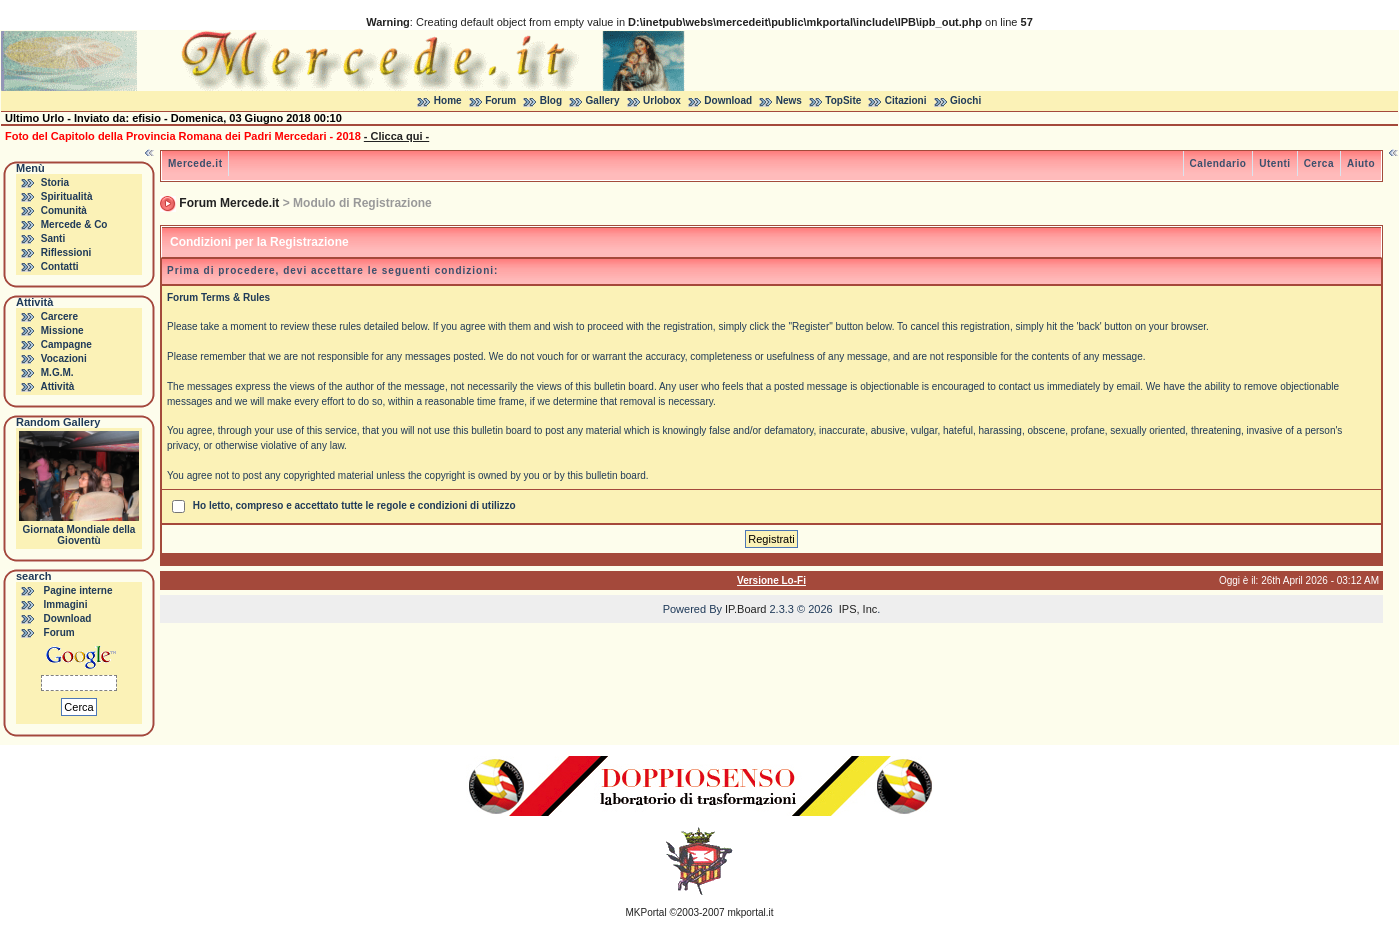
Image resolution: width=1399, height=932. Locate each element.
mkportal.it (750, 912)
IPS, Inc (858, 609)
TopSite (843, 100)
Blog (551, 100)
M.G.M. (57, 372)
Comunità (64, 210)
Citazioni (906, 100)
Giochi (965, 100)
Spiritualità (67, 196)
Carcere (59, 316)
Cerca (1319, 163)
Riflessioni (66, 252)
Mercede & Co (74, 224)
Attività (57, 386)
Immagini (66, 604)
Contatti (60, 266)
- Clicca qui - (396, 136)
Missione (62, 330)
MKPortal (646, 912)
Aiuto (1361, 163)
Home (448, 100)
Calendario (1218, 163)
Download (728, 100)
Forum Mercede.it (229, 203)
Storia (55, 182)
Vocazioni (64, 358)
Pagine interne (78, 590)
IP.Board (745, 609)
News (789, 100)
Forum (500, 100)
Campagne (66, 344)
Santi (53, 238)
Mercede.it (195, 163)
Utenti (1274, 163)
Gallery (603, 100)
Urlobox (662, 100)
